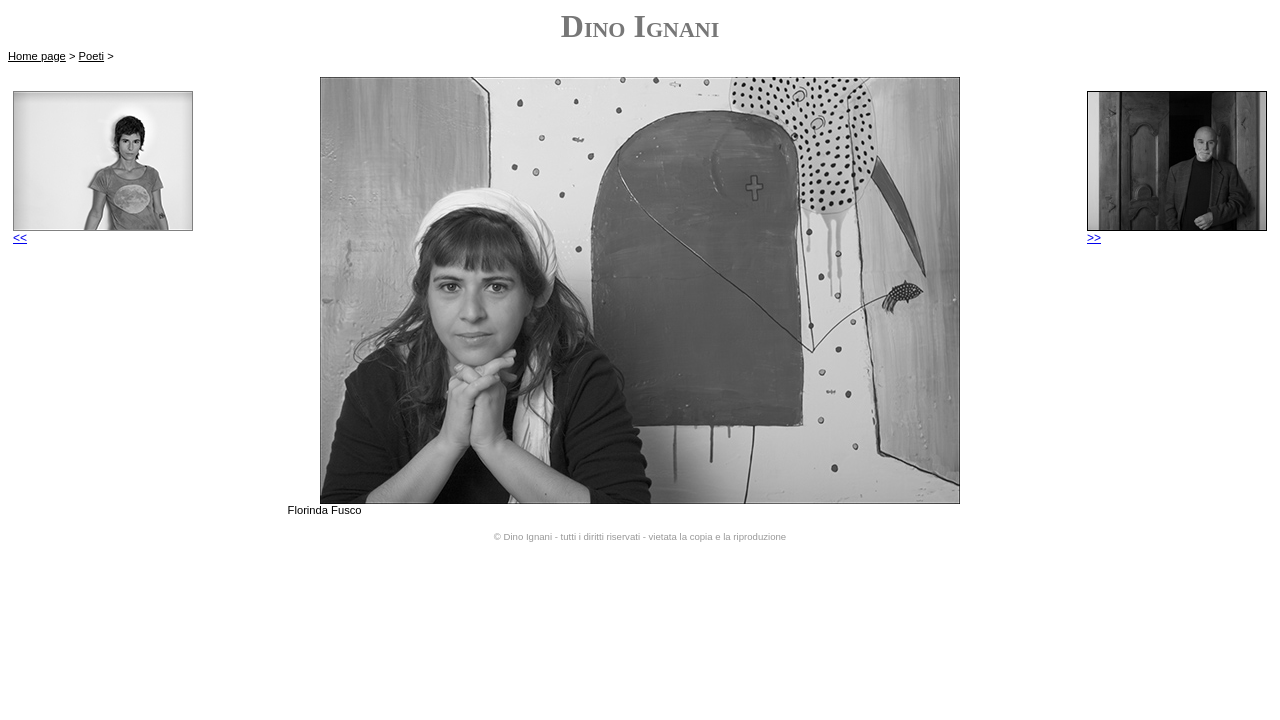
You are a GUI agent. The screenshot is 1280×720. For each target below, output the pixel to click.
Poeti (92, 56)
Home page (37, 56)
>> (1177, 232)
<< (103, 232)
